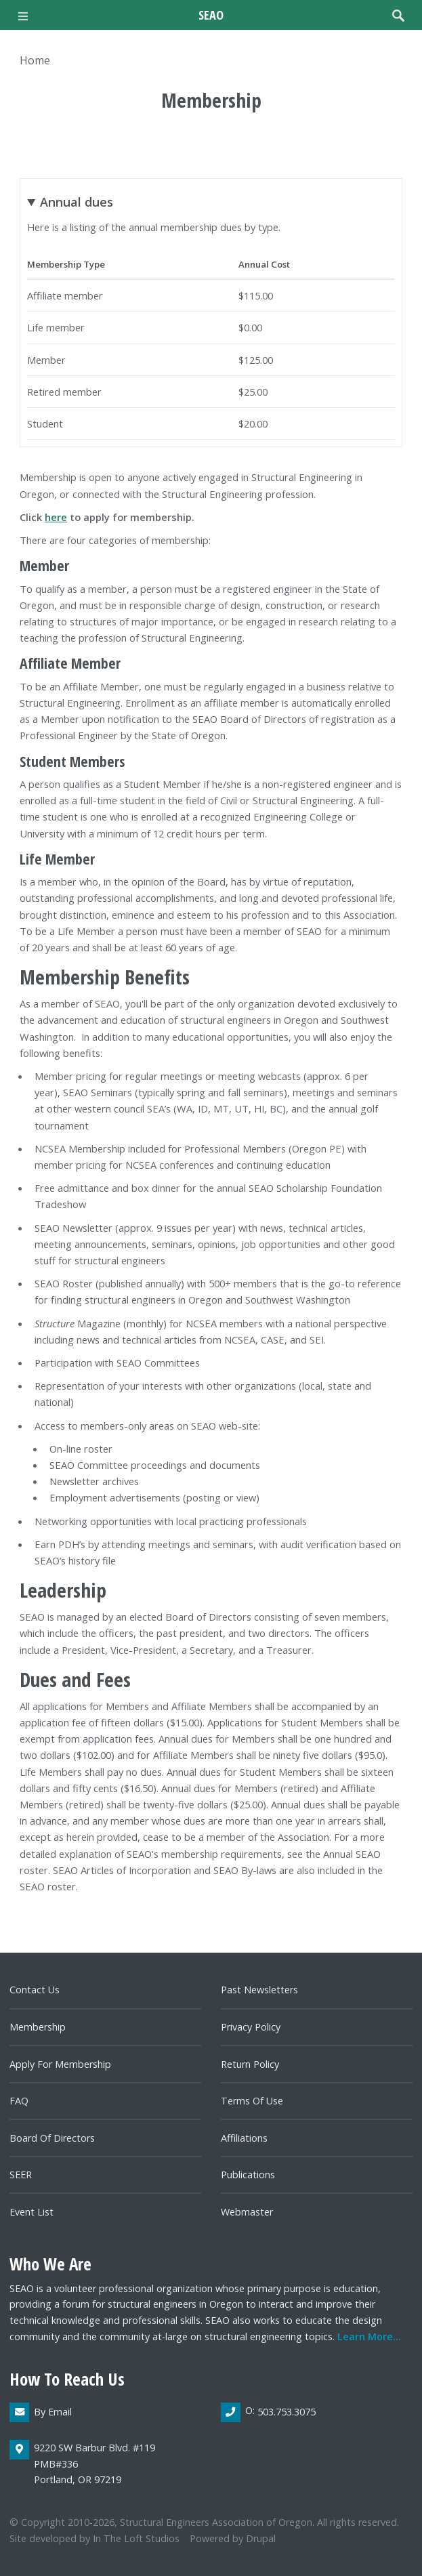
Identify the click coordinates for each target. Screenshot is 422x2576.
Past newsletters (259, 1989)
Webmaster (247, 2211)
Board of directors (52, 2138)
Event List (31, 2211)
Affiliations (244, 2138)
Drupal (261, 2538)
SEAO (211, 14)
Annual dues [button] (76, 202)
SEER (20, 2174)
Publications (248, 2174)
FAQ (18, 2100)
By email (53, 2411)
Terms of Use (252, 2100)
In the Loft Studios (136, 2538)
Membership (37, 2026)
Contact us (34, 1989)
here (56, 517)
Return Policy (250, 2064)
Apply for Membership (60, 2064)
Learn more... (369, 2336)
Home (35, 60)
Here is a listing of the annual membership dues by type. (210, 316)
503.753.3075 (286, 2411)
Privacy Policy (250, 2026)
